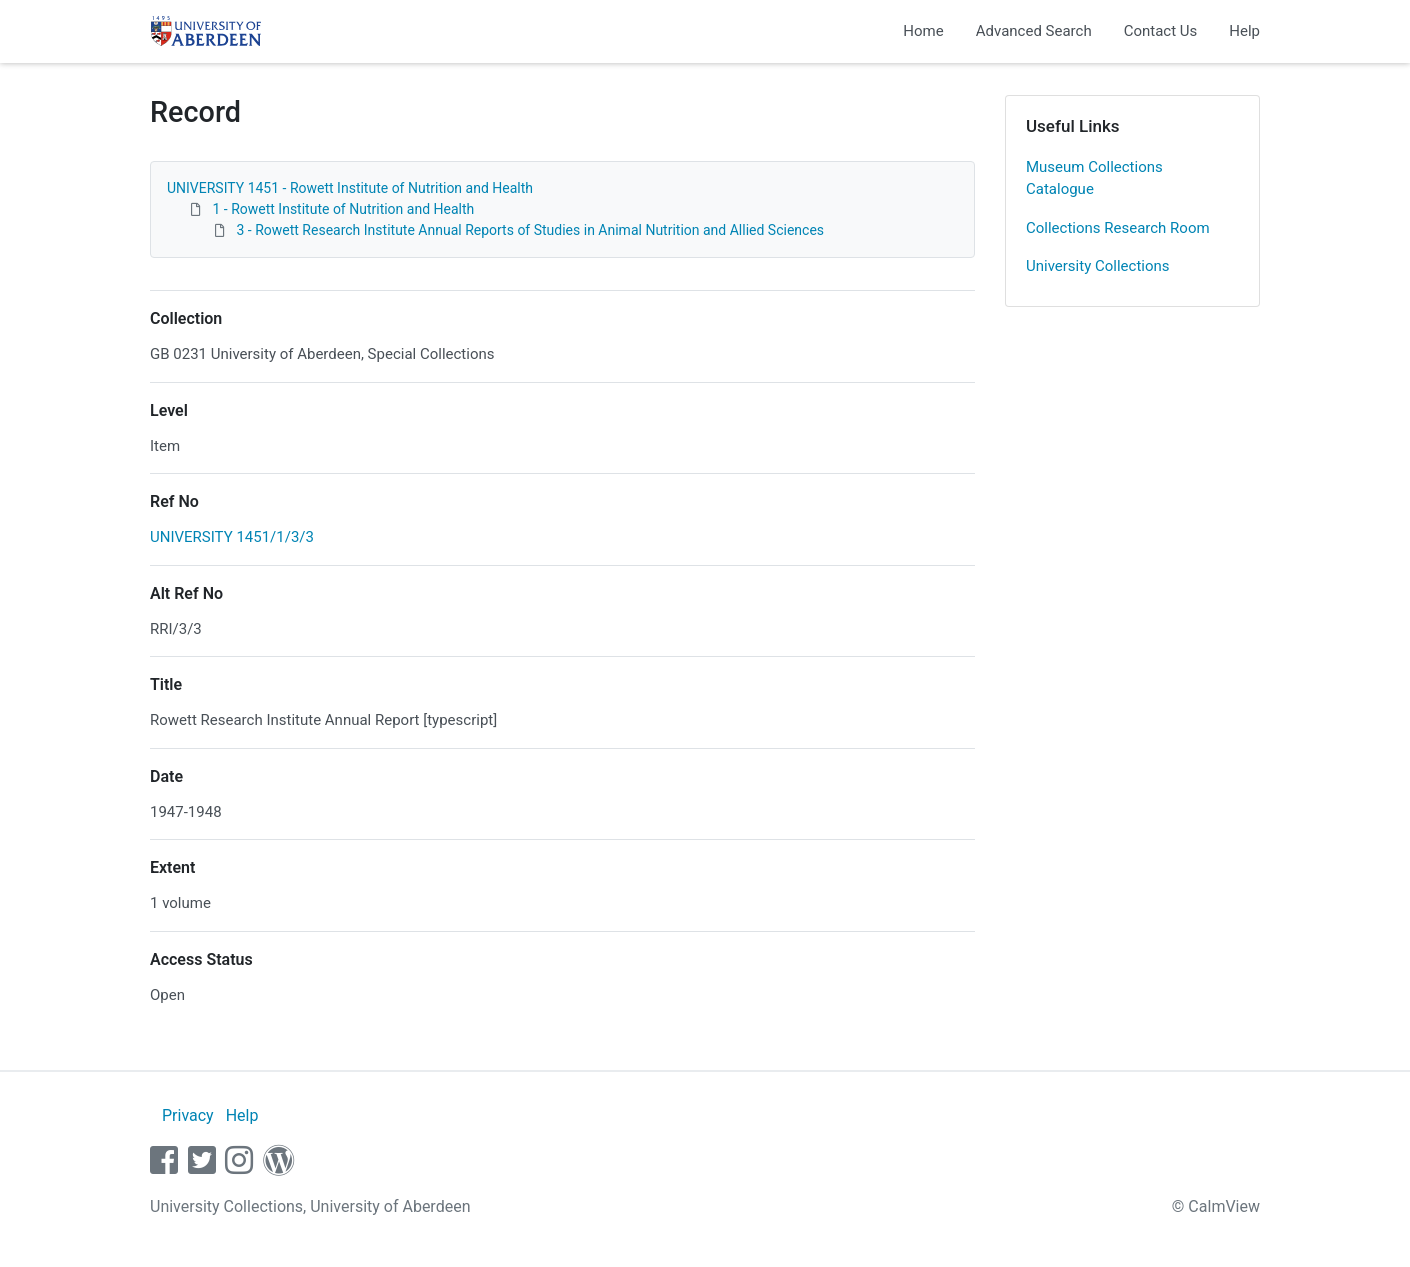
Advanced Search (1034, 31)
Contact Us (1161, 31)
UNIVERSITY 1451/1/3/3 (232, 537)
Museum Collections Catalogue (1094, 178)
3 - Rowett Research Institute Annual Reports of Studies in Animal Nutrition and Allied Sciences (530, 230)
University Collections (1098, 266)
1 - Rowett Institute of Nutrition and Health (343, 209)
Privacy (188, 1115)
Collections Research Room (1118, 228)
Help (1244, 31)
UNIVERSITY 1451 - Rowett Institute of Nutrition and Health (350, 188)
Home (923, 31)
